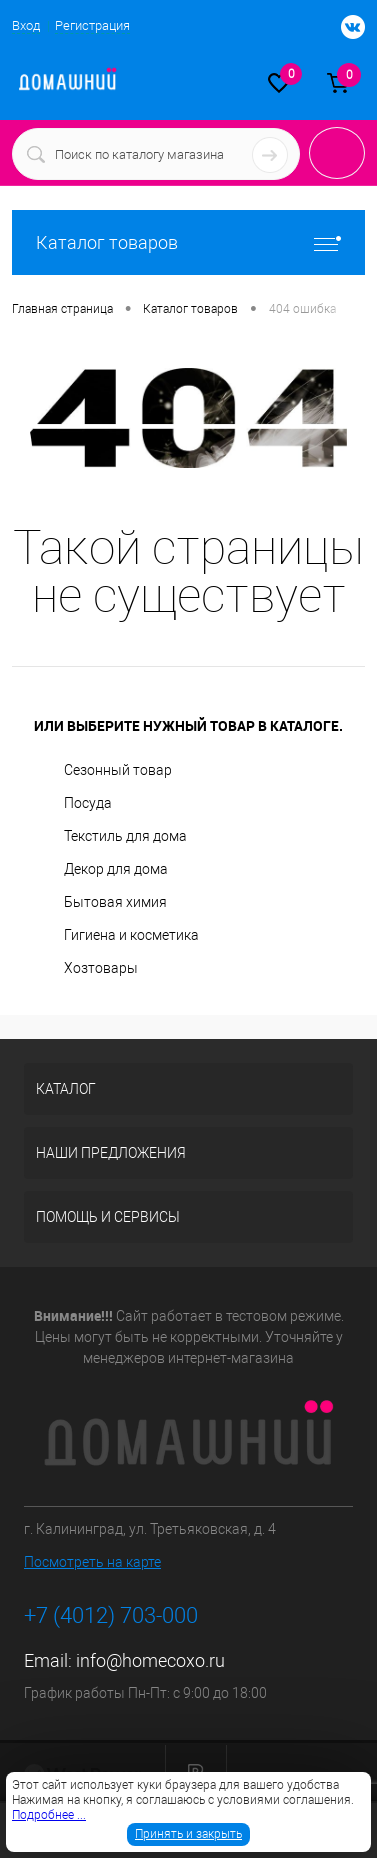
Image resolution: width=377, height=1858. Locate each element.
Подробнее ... (49, 1815)
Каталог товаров (188, 242)
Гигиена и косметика (131, 935)
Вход (26, 25)
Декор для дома (116, 869)
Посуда (88, 803)
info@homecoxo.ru (150, 1660)
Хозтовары (101, 968)
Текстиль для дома (125, 836)
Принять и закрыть (188, 1834)
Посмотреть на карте (92, 1562)
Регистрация (92, 25)
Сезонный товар (118, 770)
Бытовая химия (115, 902)
